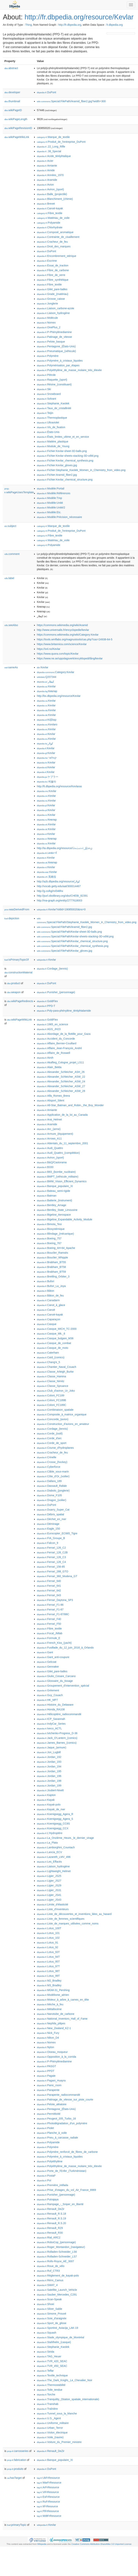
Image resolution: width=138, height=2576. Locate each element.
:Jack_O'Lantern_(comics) (57, 1737)
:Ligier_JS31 (49, 1890)
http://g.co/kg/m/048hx (50, 890)
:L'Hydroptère (49, 1833)
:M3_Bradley (49, 1985)
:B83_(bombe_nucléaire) (56, 1171)
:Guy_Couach (50, 1695)
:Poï (44, 2180)
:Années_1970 (50, 175)
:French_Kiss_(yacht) (54, 1642)
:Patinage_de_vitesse (54, 336)
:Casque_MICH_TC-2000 (57, 1328)
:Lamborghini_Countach (56, 1847)
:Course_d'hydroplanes (55, 1447)
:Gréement (48, 1690)
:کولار (45, 743)
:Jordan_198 (49, 1780)
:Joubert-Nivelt (50, 1790)
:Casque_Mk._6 (51, 1333)
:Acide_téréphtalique (54, 156)
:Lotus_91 (47, 1942)
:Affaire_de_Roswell (53, 1052)
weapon (14, 992)
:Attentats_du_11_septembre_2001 (62, 1143)
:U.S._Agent (49, 2418)
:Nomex (46, 322)
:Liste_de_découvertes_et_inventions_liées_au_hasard (74, 1913)
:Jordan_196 (49, 1776)
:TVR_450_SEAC (52, 2365)
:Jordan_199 (49, 1785)
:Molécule (47, 317)
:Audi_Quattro (50, 1148)
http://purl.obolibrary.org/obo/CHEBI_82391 (62, 895)
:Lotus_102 (48, 1937)
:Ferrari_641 (49, 1585)
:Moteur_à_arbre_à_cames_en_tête (63, 1999)
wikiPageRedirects (20, 1001)
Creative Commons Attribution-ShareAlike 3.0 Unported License (101, 2544)
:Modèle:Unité (50, 502)
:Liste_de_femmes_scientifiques (61, 1918)
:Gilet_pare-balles (52, 289)
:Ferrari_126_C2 (51, 1547)
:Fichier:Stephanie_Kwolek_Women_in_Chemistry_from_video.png (81, 470)
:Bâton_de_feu (50, 1295)
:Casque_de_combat (54, 1343)
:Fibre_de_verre (51, 274)
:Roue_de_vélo (51, 2266)
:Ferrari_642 (49, 1590)
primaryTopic (16, 2524)
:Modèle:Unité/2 (51, 507)
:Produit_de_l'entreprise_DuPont (61, 141)
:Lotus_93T (48, 1952)
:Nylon (45, 2047)
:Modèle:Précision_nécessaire (59, 517)
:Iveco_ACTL (49, 1728)
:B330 (45, 1167)
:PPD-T (46, 1005)
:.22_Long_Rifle (51, 146)
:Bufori (45, 1281)
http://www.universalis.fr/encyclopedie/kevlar (63, 629)
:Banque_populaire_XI (55, 1186)
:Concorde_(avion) (53, 1419)
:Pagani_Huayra (51, 2080)
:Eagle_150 (48, 1528)
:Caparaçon (48, 1319)
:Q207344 (46, 676)
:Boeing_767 (49, 1243)
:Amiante (47, 165)
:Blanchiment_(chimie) (55, 198)
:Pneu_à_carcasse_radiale (57, 2137)
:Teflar (45, 2370)
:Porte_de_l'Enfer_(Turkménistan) (61, 2170)
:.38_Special (49, 151)
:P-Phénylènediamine (54, 332)
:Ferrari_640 (49, 1580)
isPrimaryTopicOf (16, 959)
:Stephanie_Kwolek (53, 403)
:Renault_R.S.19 (51, 2218)
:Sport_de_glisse (51, 2323)
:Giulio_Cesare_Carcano (56, 1676)
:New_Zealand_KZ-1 (54, 2028)
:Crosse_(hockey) (52, 1462)
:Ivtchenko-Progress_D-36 (57, 1733)
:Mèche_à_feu (50, 2004)
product (13, 983)
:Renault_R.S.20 (51, 2223)
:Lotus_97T (48, 1966)
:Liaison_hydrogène (53, 313)
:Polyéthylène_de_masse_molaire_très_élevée (69, 370)
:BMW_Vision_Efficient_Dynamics (62, 1181)
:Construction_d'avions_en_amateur (63, 1423)
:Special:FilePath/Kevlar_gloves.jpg (64, 950)
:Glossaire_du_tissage (55, 1680)
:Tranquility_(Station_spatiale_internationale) (68, 2399)
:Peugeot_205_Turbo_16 (56, 2118)
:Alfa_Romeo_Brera (53, 1095)
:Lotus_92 (47, 1947)
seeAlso (11, 625)
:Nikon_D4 (48, 2037)
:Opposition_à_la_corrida (56, 2056)
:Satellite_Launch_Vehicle (57, 2289)
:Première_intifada (52, 2185)
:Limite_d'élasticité (52, 1904)
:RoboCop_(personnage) (56, 2242)
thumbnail (12, 101)
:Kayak (46, 1799)
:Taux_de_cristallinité (54, 408)
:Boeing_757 (49, 1238)
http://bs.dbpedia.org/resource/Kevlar (59, 695)
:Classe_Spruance (52, 1385)
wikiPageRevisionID (18, 128)
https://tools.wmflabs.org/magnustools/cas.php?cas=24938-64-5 (74, 639)
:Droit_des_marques (53, 246)
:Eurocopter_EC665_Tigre (57, 1533)
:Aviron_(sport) (50, 189)
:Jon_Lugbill (49, 1752)
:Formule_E (48, 1638)
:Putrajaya (47, 2199)
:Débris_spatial (50, 1514)
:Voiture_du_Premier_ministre (59, 2442)
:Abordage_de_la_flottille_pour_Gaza (64, 1033)
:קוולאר (47, 757)
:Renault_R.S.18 (51, 2213)
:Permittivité (49, 2113)
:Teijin (45, 412)
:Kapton (46, 1795)
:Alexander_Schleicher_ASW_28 (61, 1090)
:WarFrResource (49, 2482)
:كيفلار (45, 681)
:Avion (45, 184)
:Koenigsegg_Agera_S (55, 1818)
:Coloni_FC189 (50, 1395)
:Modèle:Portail (50, 488)
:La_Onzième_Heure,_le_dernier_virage (65, 1837)
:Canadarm (48, 1300)
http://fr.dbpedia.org (69, 24)
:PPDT (45, 2070)
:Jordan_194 (49, 1766)
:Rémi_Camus (50, 2280)
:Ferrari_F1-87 (50, 1609)
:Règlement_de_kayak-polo (58, 2275)
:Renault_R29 (50, 2227)
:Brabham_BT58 (51, 1266)
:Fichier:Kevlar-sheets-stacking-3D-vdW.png (68, 455)
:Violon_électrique (52, 2432)
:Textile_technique (52, 2375)
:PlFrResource (48, 2511)
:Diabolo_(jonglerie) (53, 1490)
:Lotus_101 (48, 1933)
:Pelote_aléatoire (51, 2104)
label (9, 578)
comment (11, 553)
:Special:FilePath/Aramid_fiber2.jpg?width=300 (71, 101)
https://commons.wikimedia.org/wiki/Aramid (62, 625)
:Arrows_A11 (49, 1138)
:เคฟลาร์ (47, 852)
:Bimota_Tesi (49, 1224)
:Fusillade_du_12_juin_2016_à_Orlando (65, 1647)
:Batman (47, 1195)
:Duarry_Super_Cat (53, 1509)
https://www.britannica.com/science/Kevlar (62, 644)
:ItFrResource (47, 2506)
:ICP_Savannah (51, 1718)
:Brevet (46, 203)
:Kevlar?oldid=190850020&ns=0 (61, 909)
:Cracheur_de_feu (52, 241)
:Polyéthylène (49, 2161)
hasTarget (14, 2477)
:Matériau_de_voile (53, 217)
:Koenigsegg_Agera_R (55, 1814)
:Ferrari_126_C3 (51, 1557)
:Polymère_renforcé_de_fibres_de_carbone (67, 2151)
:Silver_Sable (49, 2308)
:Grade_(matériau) (52, 294)
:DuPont (46, 92)
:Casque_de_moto (52, 1347)
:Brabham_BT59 (51, 1271)
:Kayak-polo (49, 1804)
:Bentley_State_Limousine (57, 1209)
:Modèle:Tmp (49, 498)
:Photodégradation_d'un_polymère (62, 2123)
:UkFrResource (48, 2477)
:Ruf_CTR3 (48, 2270)
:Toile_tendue (49, 2389)
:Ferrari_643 (49, 1595)
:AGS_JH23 (49, 1029)
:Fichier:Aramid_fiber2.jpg (57, 474)
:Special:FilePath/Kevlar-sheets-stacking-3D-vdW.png (75, 936)
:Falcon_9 (47, 1542)
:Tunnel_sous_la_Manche (57, 2413)
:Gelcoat (47, 1661)
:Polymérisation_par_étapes (58, 365)
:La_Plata (47, 1842)
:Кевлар (47, 691)
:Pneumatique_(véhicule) (56, 351)
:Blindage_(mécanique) (55, 1233)
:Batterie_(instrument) (54, 1200)
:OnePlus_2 (49, 327)
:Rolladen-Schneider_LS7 (57, 2256)
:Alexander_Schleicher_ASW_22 (61, 1076)
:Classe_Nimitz (50, 1381)
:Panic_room (49, 2085)
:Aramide (47, 179)
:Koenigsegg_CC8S (53, 1823)
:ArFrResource (48, 2487)
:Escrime (47, 260)
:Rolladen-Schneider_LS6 (57, 2251)
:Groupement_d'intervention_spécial (63, 1685)
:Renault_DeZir (51, 2208)
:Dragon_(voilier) (51, 1500)
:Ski (44, 389)
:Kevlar (42, 667)
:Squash (46, 2332)
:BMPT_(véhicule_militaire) (57, 1176)
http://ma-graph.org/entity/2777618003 (59, 900)
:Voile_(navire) (50, 2437)
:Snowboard (49, 393)
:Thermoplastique (52, 417)
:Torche (46, 2394)
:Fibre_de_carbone (53, 270)
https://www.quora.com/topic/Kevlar (58, 653)
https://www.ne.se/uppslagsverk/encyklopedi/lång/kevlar (70, 658)
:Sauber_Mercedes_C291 (57, 2294)
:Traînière (47, 2408)
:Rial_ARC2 (49, 2237)
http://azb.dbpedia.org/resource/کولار (58, 881)
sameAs (11, 667)
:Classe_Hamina (51, 1376)
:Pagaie (46, 2075)
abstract (11, 68)
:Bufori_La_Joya (51, 1286)
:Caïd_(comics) (51, 1357)
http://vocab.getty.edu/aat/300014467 (59, 886)
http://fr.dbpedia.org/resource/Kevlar (79, 17)
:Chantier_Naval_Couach (56, 1366)
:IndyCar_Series (51, 1723)
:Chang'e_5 (48, 1362)
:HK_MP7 (47, 1699)
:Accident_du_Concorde (56, 1038)
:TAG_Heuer (49, 2356)
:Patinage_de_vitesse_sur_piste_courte (65, 2099)
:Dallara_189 (49, 1481)
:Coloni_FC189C (51, 1404)
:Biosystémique (51, 1228)
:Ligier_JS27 (49, 1880)
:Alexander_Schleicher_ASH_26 (61, 1071)
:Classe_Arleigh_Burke (55, 1371)
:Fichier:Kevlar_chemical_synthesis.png (65, 460)
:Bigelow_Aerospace (54, 1214)
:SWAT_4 (47, 2285)
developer (12, 92)
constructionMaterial (18, 972)
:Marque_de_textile (53, 137)
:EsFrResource (48, 2496)
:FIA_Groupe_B (51, 1538)
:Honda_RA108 (51, 1709)
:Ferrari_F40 (49, 1619)
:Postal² (46, 2175)
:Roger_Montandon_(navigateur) (61, 2247)
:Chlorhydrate (49, 227)
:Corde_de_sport (51, 1443)
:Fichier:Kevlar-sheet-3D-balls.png (62, 451)
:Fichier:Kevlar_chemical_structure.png (65, 479)
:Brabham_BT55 (51, 1262)
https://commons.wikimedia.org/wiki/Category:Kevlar (68, 634)
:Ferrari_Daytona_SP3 (55, 1600)
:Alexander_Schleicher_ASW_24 (61, 1081)
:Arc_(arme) (49, 1129)
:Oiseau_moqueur (52, 2051)
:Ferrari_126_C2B (52, 1552)
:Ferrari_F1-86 (50, 1604)
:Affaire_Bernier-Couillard (56, 1043)
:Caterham (48, 1352)
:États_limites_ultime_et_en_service (63, 436)
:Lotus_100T (49, 1928)
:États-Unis (48, 431)
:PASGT (46, 2066)
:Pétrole (46, 374)
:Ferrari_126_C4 (51, 1561)
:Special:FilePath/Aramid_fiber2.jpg (64, 926)
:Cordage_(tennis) (52, 968)
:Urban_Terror (50, 2427)
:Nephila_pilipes (51, 2023)
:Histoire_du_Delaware (55, 1704)
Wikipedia (42, 2544)
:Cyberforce (48, 1466)
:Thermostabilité (51, 2384)
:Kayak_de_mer (51, 1809)
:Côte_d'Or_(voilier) (53, 1476)
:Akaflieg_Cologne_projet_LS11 (60, 1062)
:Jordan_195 (49, 1771)
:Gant (45, 1652)
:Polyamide (48, 222)
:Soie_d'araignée (51, 2318)
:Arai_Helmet (49, 1119)
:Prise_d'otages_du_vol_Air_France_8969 (66, 2189)
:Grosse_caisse (51, 298)
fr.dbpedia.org (114, 24)
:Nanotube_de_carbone (55, 2013)
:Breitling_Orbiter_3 (53, 1276)
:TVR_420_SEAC (52, 2361)
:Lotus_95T (48, 1961)
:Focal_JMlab (49, 1633)
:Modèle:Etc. (49, 512)
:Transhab (47, 2403)
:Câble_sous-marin (53, 1471)
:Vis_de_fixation (51, 427)
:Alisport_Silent (50, 1100)
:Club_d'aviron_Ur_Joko (56, 1390)
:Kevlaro (47, 724)
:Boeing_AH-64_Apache (56, 1247)
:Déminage (48, 1523)
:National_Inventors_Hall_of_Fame (62, 2018)
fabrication (16, 2459)
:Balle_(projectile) (52, 194)
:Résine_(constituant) (54, 384)
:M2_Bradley (49, 1980)
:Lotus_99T (48, 1975)
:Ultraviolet (48, 422)
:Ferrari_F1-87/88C (53, 1614)
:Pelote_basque (51, 341)
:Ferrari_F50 (49, 1623)
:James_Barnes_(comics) (57, 1742)
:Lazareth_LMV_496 (53, 1856)
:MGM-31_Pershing (53, 1990)
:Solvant (46, 398)
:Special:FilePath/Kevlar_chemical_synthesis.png (72, 945)
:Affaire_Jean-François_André (59, 1048)
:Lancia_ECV (49, 1852)
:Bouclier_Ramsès (52, 1252)
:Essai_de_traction (53, 265)
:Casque (47, 1324)
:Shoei (45, 2304)
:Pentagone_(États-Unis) (56, 346)
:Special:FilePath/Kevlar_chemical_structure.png (72, 941)
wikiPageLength (15, 119)
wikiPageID (13, 110)
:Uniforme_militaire (53, 2423)
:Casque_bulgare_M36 (55, 1338)
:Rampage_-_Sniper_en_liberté (60, 2204)
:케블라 (46, 781)
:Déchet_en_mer (51, 1519)
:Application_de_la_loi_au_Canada (62, 1114)
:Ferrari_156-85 (51, 1566)
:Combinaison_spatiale (55, 1409)
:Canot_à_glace (51, 1305)
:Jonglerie (47, 303)
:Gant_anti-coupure (53, 1657)
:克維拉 (46, 876)
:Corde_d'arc (49, 1438)
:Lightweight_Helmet (54, 1871)
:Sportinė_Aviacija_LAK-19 (57, 2327)
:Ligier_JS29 (49, 1885)
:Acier (45, 160)
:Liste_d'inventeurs (53, 1909)
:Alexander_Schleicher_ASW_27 (61, 1086)
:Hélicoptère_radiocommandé (59, 1714)
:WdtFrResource (49, 2515)
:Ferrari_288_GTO (52, 1571)
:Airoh (45, 1057)
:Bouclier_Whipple (52, 1257)
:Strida (45, 2351)
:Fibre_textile (49, 213)
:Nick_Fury (48, 2032)
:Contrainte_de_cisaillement (58, 236)
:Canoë (46, 1309)
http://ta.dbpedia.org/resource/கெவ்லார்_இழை (65, 848)
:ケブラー (47, 776)
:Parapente (48, 2090)
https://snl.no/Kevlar (48, 648)
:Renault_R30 (50, 2232)
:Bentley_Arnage (51, 1205)
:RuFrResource (48, 2501)
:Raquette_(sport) (52, 379)
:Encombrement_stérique (56, 255)
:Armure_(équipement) (55, 1133)
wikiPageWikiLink (16, 137)
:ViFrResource (48, 2492)
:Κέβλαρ (47, 719)
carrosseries (17, 2450)
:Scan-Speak (49, 2299)
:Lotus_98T (48, 1971)
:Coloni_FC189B (51, 1400)
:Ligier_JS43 (49, 1899)
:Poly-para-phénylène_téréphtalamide (64, 1010)
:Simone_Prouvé (51, 2313)
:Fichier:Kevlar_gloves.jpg (57, 465)
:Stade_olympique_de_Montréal (60, 2337)
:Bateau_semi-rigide (53, 1190)
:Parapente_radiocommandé (58, 2094)
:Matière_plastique (52, 441)
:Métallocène (49, 2009)
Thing (28, 24)
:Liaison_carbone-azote (55, 308)
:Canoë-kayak (50, 208)
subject (10, 525)
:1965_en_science (52, 1024)
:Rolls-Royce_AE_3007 (55, 2261)
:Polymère (47, 355)
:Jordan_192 (49, 1757)
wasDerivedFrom (16, 909)
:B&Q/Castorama (52, 1162)
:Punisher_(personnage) (56, 992)
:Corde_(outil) (50, 1433)
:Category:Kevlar (55, 672)
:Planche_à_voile (52, 2132)
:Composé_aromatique (55, 232)
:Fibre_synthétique (53, 279)
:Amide (46, 170)
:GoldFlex (47, 1001)
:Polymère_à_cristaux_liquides (60, 360)
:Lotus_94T (48, 1956)
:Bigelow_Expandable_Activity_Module (64, 1219)
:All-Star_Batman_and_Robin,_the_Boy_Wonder (70, 1105)
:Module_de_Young (53, 446)
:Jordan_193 (49, 1761)
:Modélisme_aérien (53, 1994)
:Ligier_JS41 (49, 1894)
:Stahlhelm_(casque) (54, 2342)
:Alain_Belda (49, 1067)
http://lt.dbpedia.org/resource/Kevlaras (59, 786)
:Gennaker (48, 1666)
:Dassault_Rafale (52, 1485)
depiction (11, 918)
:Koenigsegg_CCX (53, 1828)
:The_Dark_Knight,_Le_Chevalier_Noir (64, 2380)
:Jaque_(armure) (51, 1747)
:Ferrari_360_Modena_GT (57, 1576)
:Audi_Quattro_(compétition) (58, 1152)
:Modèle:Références (53, 493)
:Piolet (45, 2128)
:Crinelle (46, 1457)
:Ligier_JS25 (49, 1875)
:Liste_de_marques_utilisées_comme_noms (68, 1923)
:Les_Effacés (49, 1861)
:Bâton (45, 1290)
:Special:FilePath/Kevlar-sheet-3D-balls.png (69, 931)
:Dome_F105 (49, 1495)
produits (15, 2468)
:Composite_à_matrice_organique (62, 1414)
